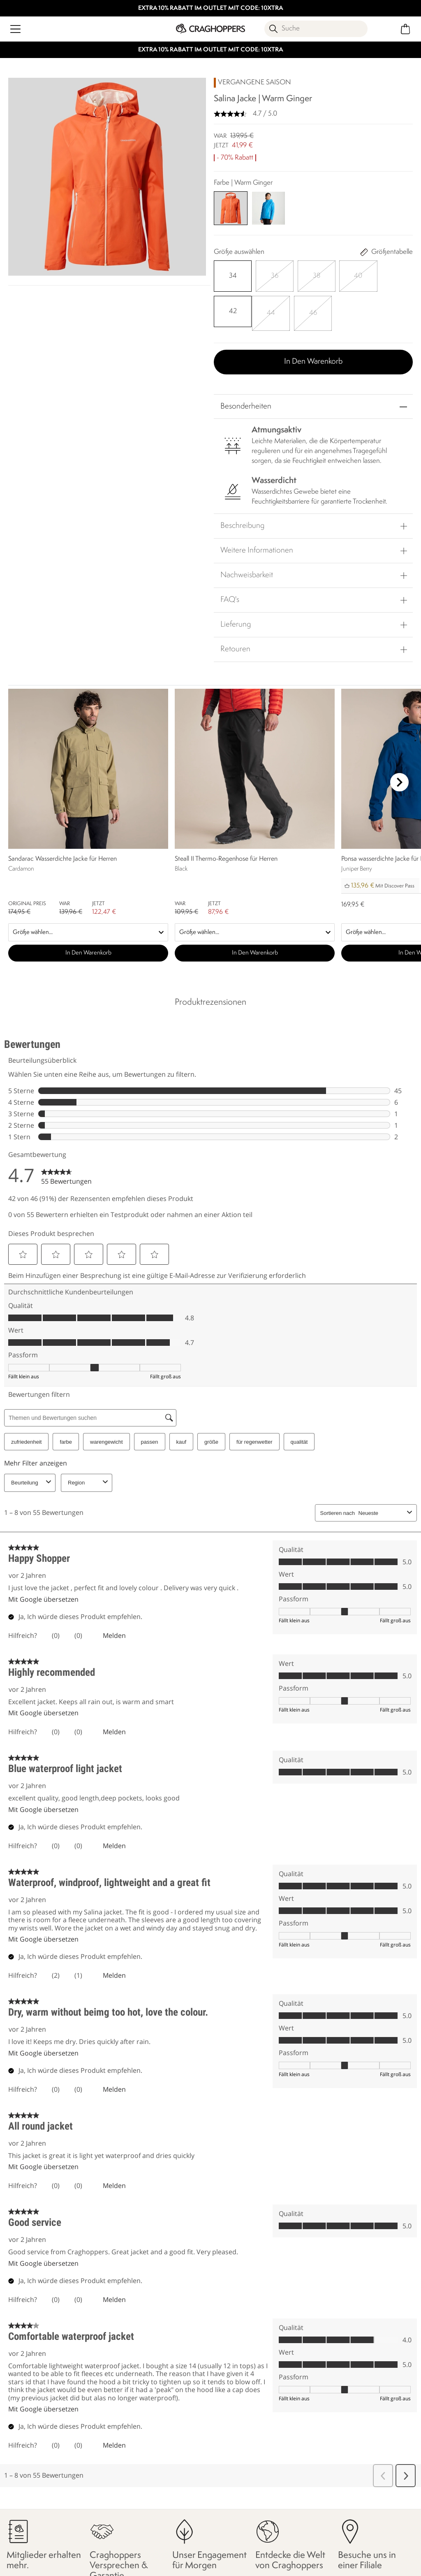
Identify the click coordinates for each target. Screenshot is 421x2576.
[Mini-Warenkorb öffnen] (405, 29)
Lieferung (235, 621)
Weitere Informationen (256, 547)
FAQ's (229, 596)
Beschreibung (242, 522)
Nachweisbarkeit (246, 571)
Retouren (235, 645)
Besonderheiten (245, 403)
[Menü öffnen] (15, 29)
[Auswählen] (232, 276)
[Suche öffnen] (316, 29)
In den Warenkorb (313, 358)
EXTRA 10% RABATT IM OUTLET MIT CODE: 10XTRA (210, 8)
